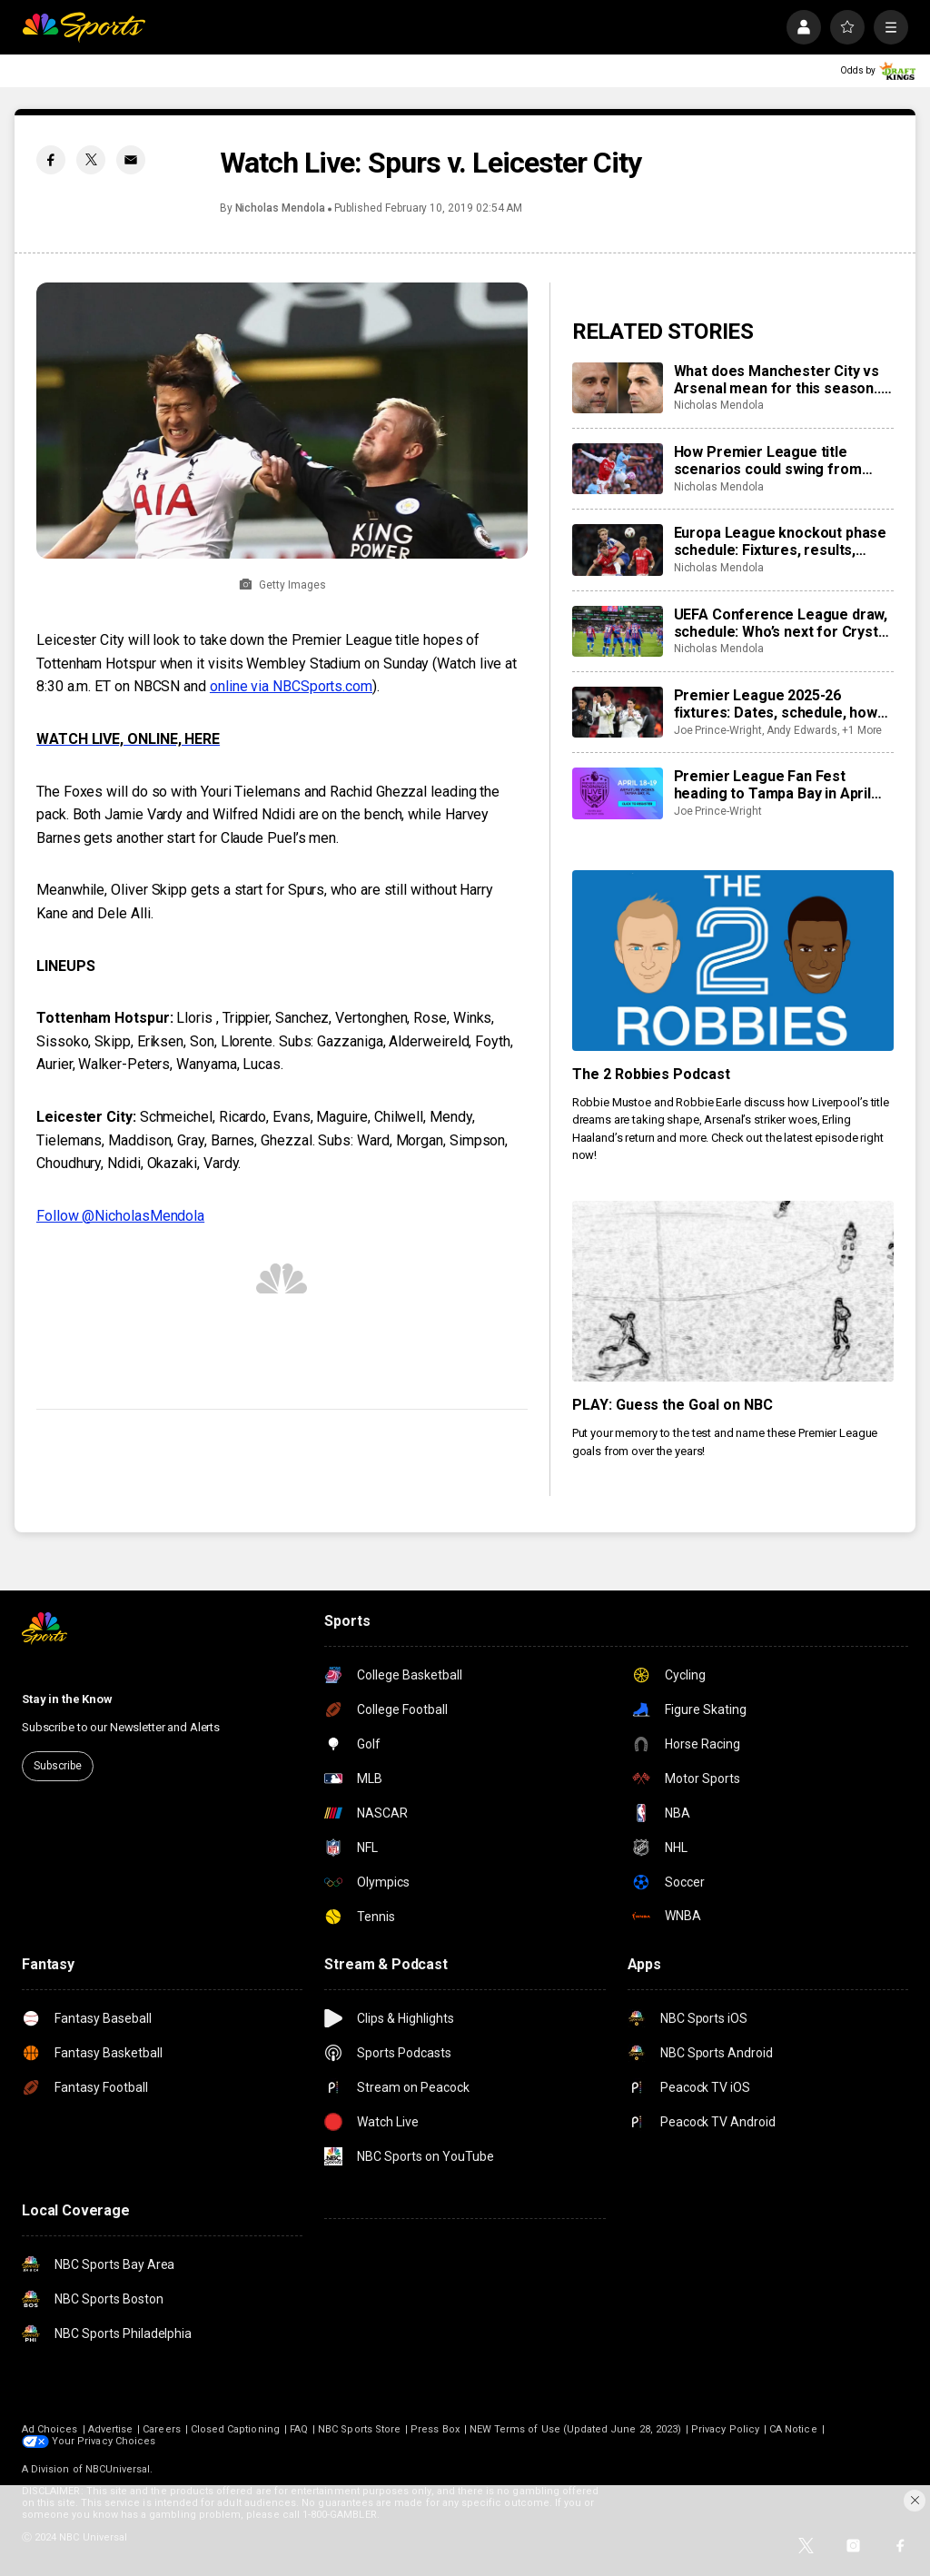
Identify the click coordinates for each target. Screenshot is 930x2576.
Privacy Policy (725, 2429)
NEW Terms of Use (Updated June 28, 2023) (575, 2429)
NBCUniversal (118, 2469)
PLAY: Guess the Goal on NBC (673, 1404)
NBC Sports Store (359, 2429)
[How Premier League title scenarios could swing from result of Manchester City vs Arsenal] (617, 468)
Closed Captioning (235, 2429)
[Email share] (130, 159)
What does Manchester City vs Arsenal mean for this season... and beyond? (779, 379)
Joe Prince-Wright (718, 730)
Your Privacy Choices (103, 2441)
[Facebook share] (50, 159)
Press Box (435, 2429)
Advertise (111, 2429)
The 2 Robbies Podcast (651, 1074)
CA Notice (793, 2429)
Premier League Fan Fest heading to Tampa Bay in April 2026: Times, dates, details (772, 785)
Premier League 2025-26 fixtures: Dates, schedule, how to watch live (775, 704)
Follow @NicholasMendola (120, 1215)
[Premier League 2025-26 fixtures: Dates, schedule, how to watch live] (617, 712)
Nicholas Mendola (280, 208)
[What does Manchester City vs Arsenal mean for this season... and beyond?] (617, 387)
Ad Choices (50, 2429)
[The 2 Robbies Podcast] (733, 960)
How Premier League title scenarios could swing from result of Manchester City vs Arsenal (770, 460)
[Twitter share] (90, 159)
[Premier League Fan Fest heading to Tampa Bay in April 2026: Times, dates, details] (617, 793)
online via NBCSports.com (291, 686)
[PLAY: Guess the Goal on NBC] (733, 1291)
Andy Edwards (802, 730)
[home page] (83, 27)
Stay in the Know (67, 1699)
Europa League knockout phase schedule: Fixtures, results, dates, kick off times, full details (782, 541)
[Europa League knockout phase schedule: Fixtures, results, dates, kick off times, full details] (617, 549)
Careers (161, 2429)
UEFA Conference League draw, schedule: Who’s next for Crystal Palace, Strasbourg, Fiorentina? (782, 623)
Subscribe (58, 1765)
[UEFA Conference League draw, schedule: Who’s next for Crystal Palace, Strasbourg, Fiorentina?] (617, 631)
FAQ (299, 2429)
